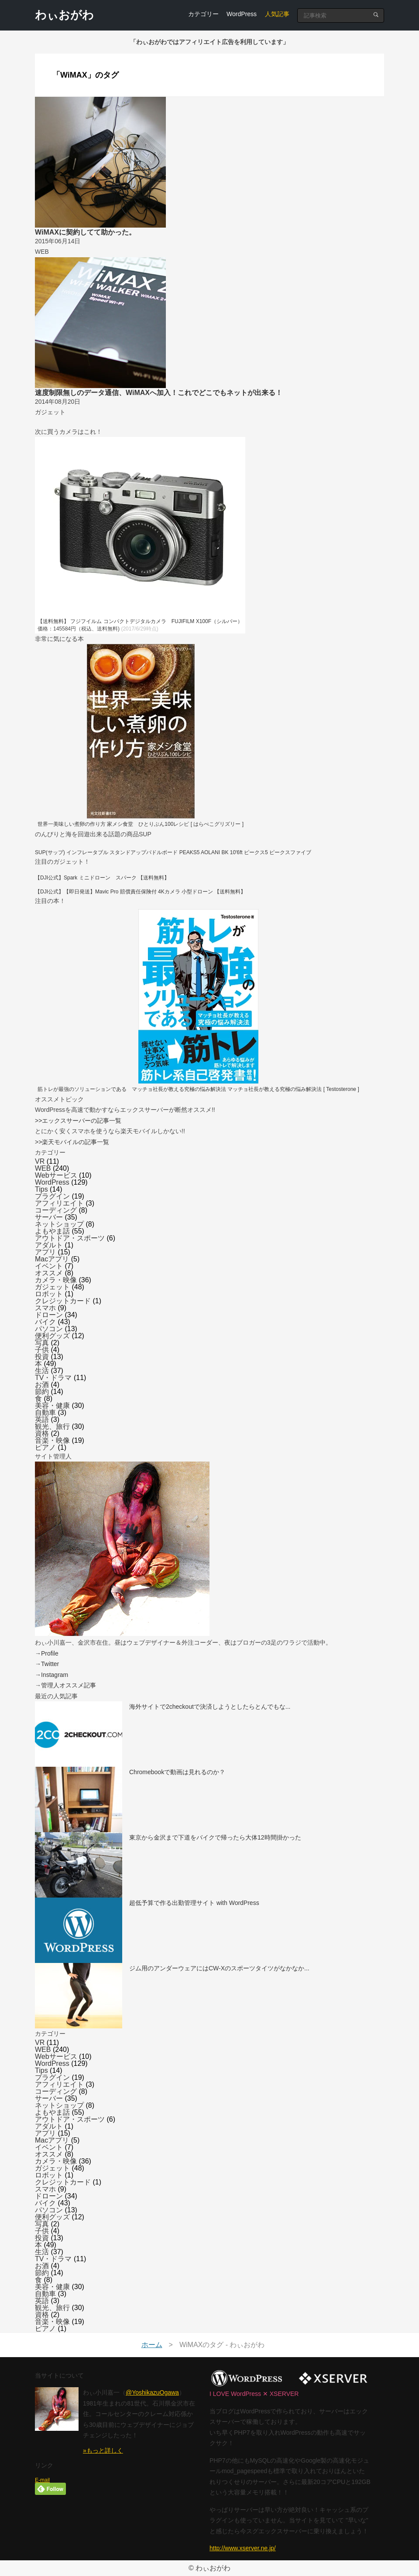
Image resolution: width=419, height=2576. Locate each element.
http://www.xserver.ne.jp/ (243, 2548)
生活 (42, 1370)
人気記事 (277, 13)
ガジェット (52, 1287)
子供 (42, 1349)
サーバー (49, 1217)
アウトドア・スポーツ (70, 1238)
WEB (43, 1168)
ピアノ (45, 1447)
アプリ (45, 1252)
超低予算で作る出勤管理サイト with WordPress (194, 1902)
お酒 (42, 1384)
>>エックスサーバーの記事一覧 (78, 1120)
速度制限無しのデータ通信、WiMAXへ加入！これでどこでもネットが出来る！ (158, 392)
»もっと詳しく (103, 2450)
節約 (42, 1391)
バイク (45, 1321)
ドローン (49, 1315)
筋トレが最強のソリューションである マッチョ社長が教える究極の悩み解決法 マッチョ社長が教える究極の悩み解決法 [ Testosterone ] (198, 1089)
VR (40, 1161)
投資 (42, 1356)
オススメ (49, 1273)
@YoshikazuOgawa (152, 2392)
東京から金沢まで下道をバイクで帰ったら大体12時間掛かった (215, 1837)
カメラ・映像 (56, 1280)
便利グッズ (52, 1335)
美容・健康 (52, 1405)
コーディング (56, 1210)
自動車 (45, 1412)
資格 (42, 1433)
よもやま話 (52, 1231)
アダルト (49, 1245)
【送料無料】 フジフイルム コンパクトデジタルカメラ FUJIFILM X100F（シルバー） (140, 621)
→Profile (46, 1653)
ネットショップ (59, 1224)
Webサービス (56, 1175)
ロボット (49, 1294)
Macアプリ (52, 1259)
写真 (42, 1342)
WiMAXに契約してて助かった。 (85, 232)
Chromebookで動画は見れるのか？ (177, 1771)
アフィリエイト (59, 1203)
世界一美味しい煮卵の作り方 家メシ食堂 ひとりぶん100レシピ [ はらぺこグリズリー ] (141, 824)
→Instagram (51, 1674)
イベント (49, 1266)
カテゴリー (203, 13)
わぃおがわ (64, 14)
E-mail (42, 2480)
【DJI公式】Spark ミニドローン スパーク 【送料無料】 (102, 878)
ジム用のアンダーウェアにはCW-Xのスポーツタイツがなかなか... (219, 1968)
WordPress (242, 13)
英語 (42, 1419)
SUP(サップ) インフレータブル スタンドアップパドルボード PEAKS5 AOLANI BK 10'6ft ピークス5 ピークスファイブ (173, 852)
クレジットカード (63, 1301)
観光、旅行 (52, 1426)
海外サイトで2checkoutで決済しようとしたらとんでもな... (210, 1706)
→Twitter (47, 1663)
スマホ (45, 1308)
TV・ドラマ (53, 1377)
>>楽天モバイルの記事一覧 (72, 1141)
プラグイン (52, 1196)
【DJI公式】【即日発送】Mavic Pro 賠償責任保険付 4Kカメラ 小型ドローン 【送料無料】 (140, 892)
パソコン (49, 1328)
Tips (41, 1189)
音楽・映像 (52, 1440)
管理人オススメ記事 (68, 1685)
